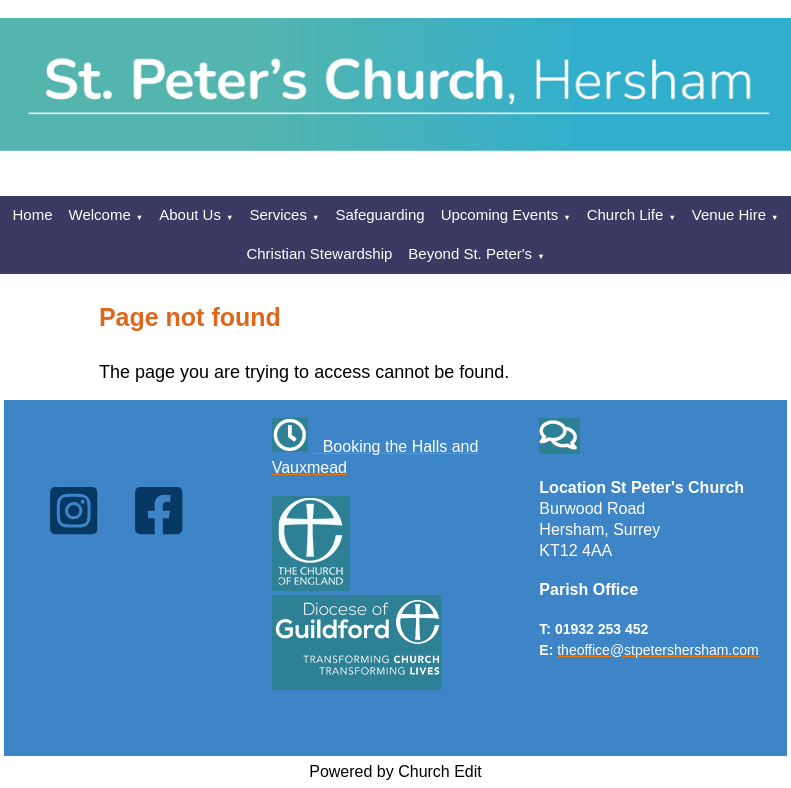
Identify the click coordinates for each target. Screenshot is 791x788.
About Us (190, 214)
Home (33, 214)
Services (278, 214)
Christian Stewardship (319, 253)
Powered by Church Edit (395, 771)
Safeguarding (379, 214)
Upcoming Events (500, 214)
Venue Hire (729, 214)
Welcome (100, 214)
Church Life (625, 214)
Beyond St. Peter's (470, 253)
